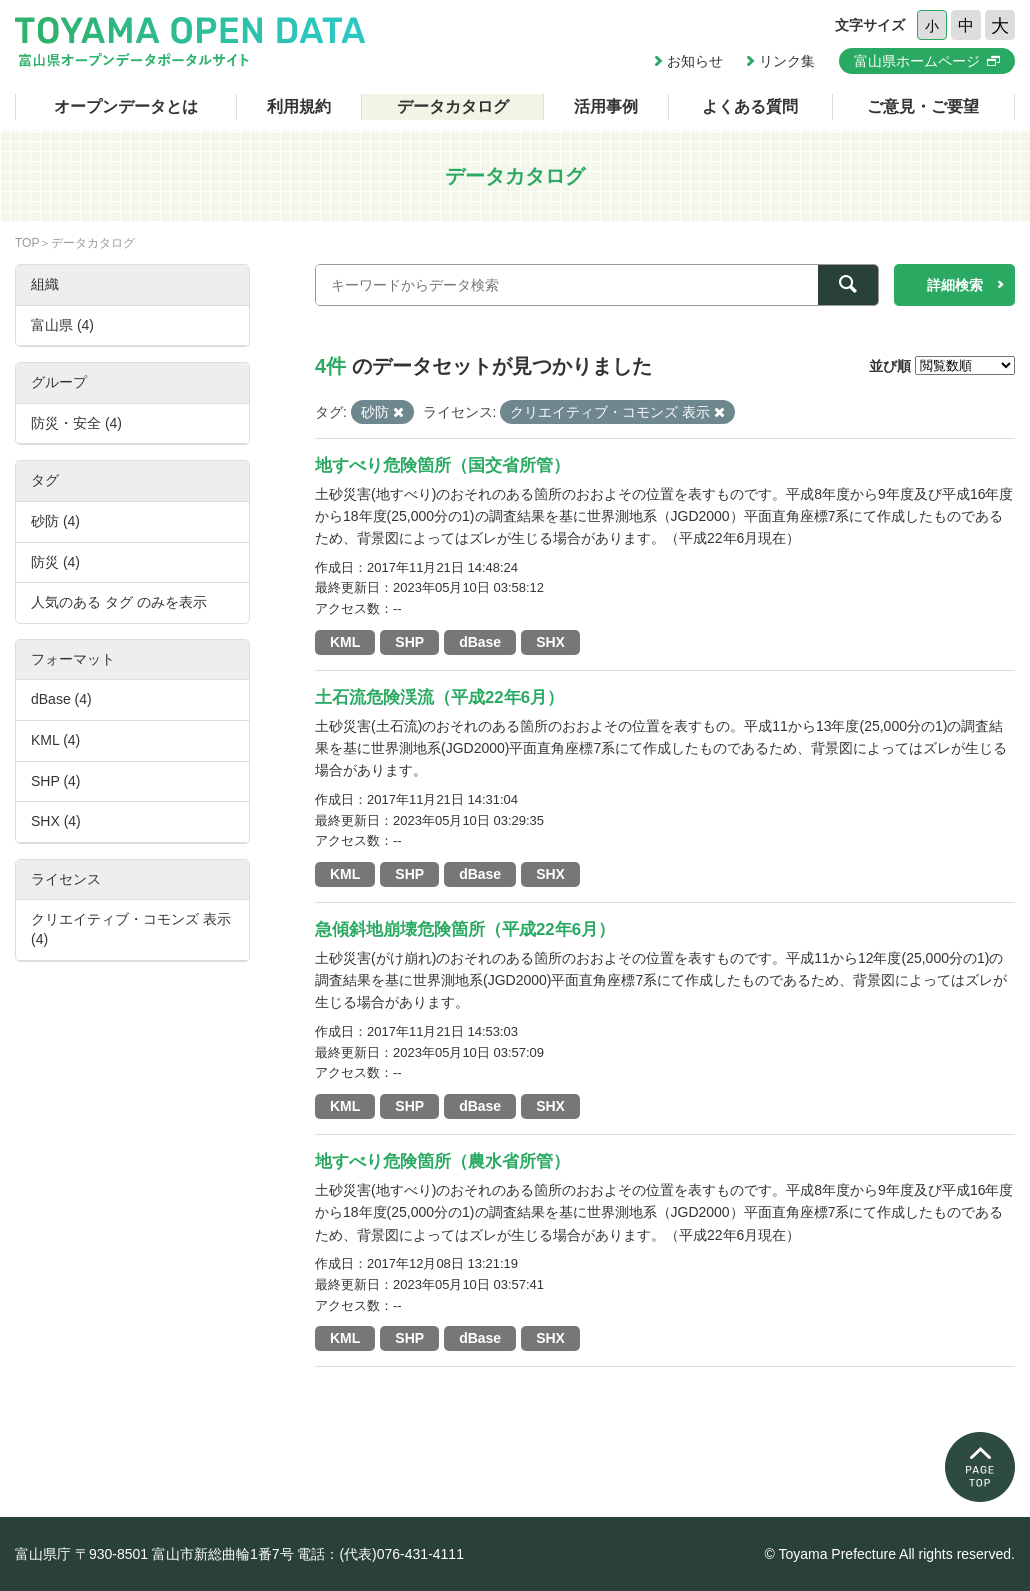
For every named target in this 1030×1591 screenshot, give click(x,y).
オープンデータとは (126, 106)
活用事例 (606, 106)
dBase (480, 642)
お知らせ (695, 61)
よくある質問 (750, 106)
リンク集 (787, 61)
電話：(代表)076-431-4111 (380, 1554)
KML (345, 642)
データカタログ (453, 106)
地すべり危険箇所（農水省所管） (442, 1161)
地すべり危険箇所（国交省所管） (442, 465)
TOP (27, 243)
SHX (550, 642)
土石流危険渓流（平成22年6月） (439, 697)
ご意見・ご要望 (923, 106)
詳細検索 (955, 285)
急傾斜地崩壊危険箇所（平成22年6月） (465, 929)
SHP (409, 642)
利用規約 (299, 106)
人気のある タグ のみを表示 (119, 602)
